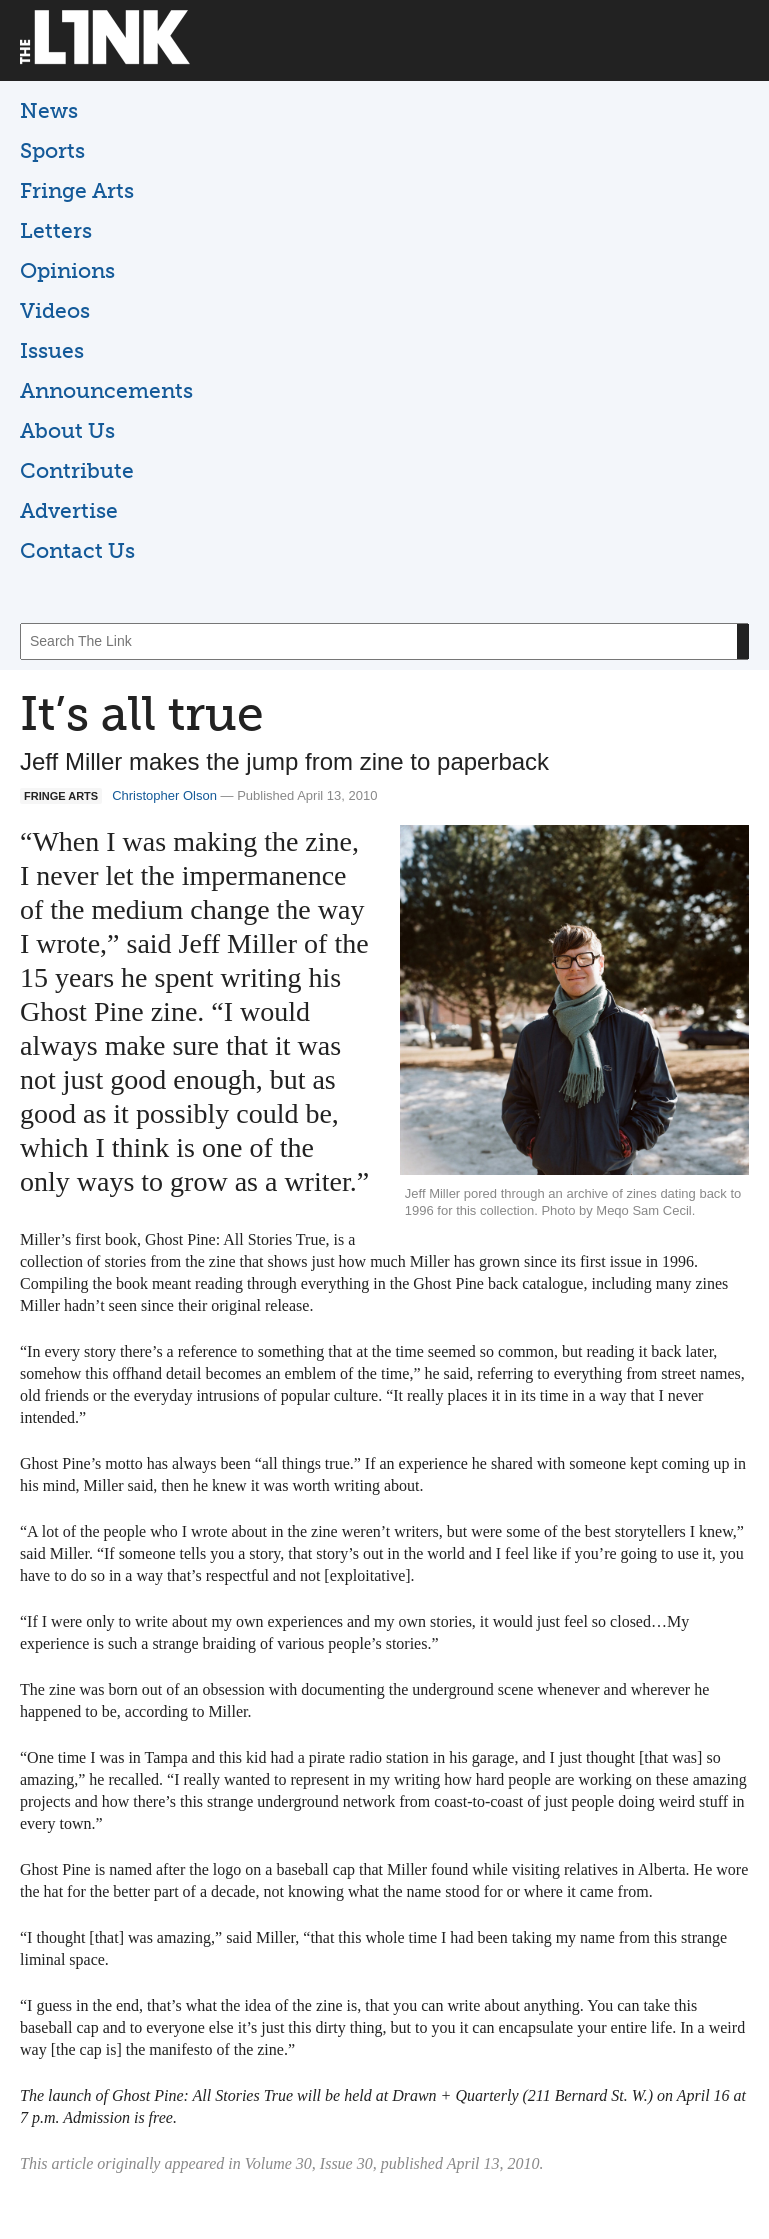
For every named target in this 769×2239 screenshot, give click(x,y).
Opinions (67, 270)
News (49, 110)
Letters (56, 230)
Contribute (77, 470)
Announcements (106, 390)
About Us (67, 430)
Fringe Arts (77, 190)
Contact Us (77, 550)
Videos (55, 310)
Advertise (69, 510)
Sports (52, 150)
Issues (52, 350)
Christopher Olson (164, 795)
